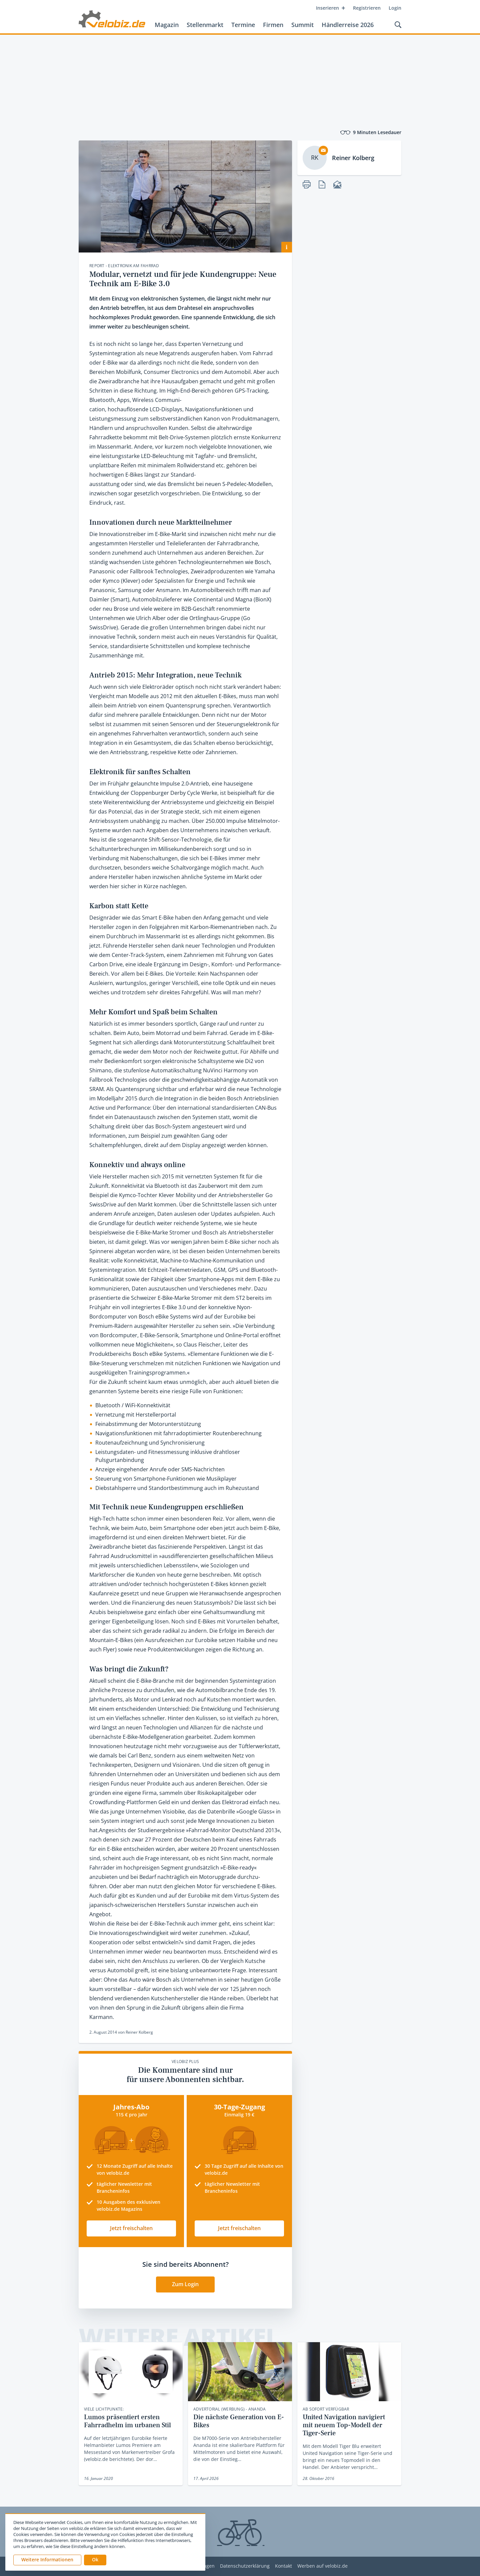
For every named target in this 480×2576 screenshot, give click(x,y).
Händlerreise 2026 (348, 25)
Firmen (273, 25)
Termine (243, 25)
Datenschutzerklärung (245, 2566)
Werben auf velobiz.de (322, 2566)
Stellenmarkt (205, 25)
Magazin (167, 25)
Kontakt (283, 2566)
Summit (302, 25)
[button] (95, 2560)
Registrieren (367, 8)
